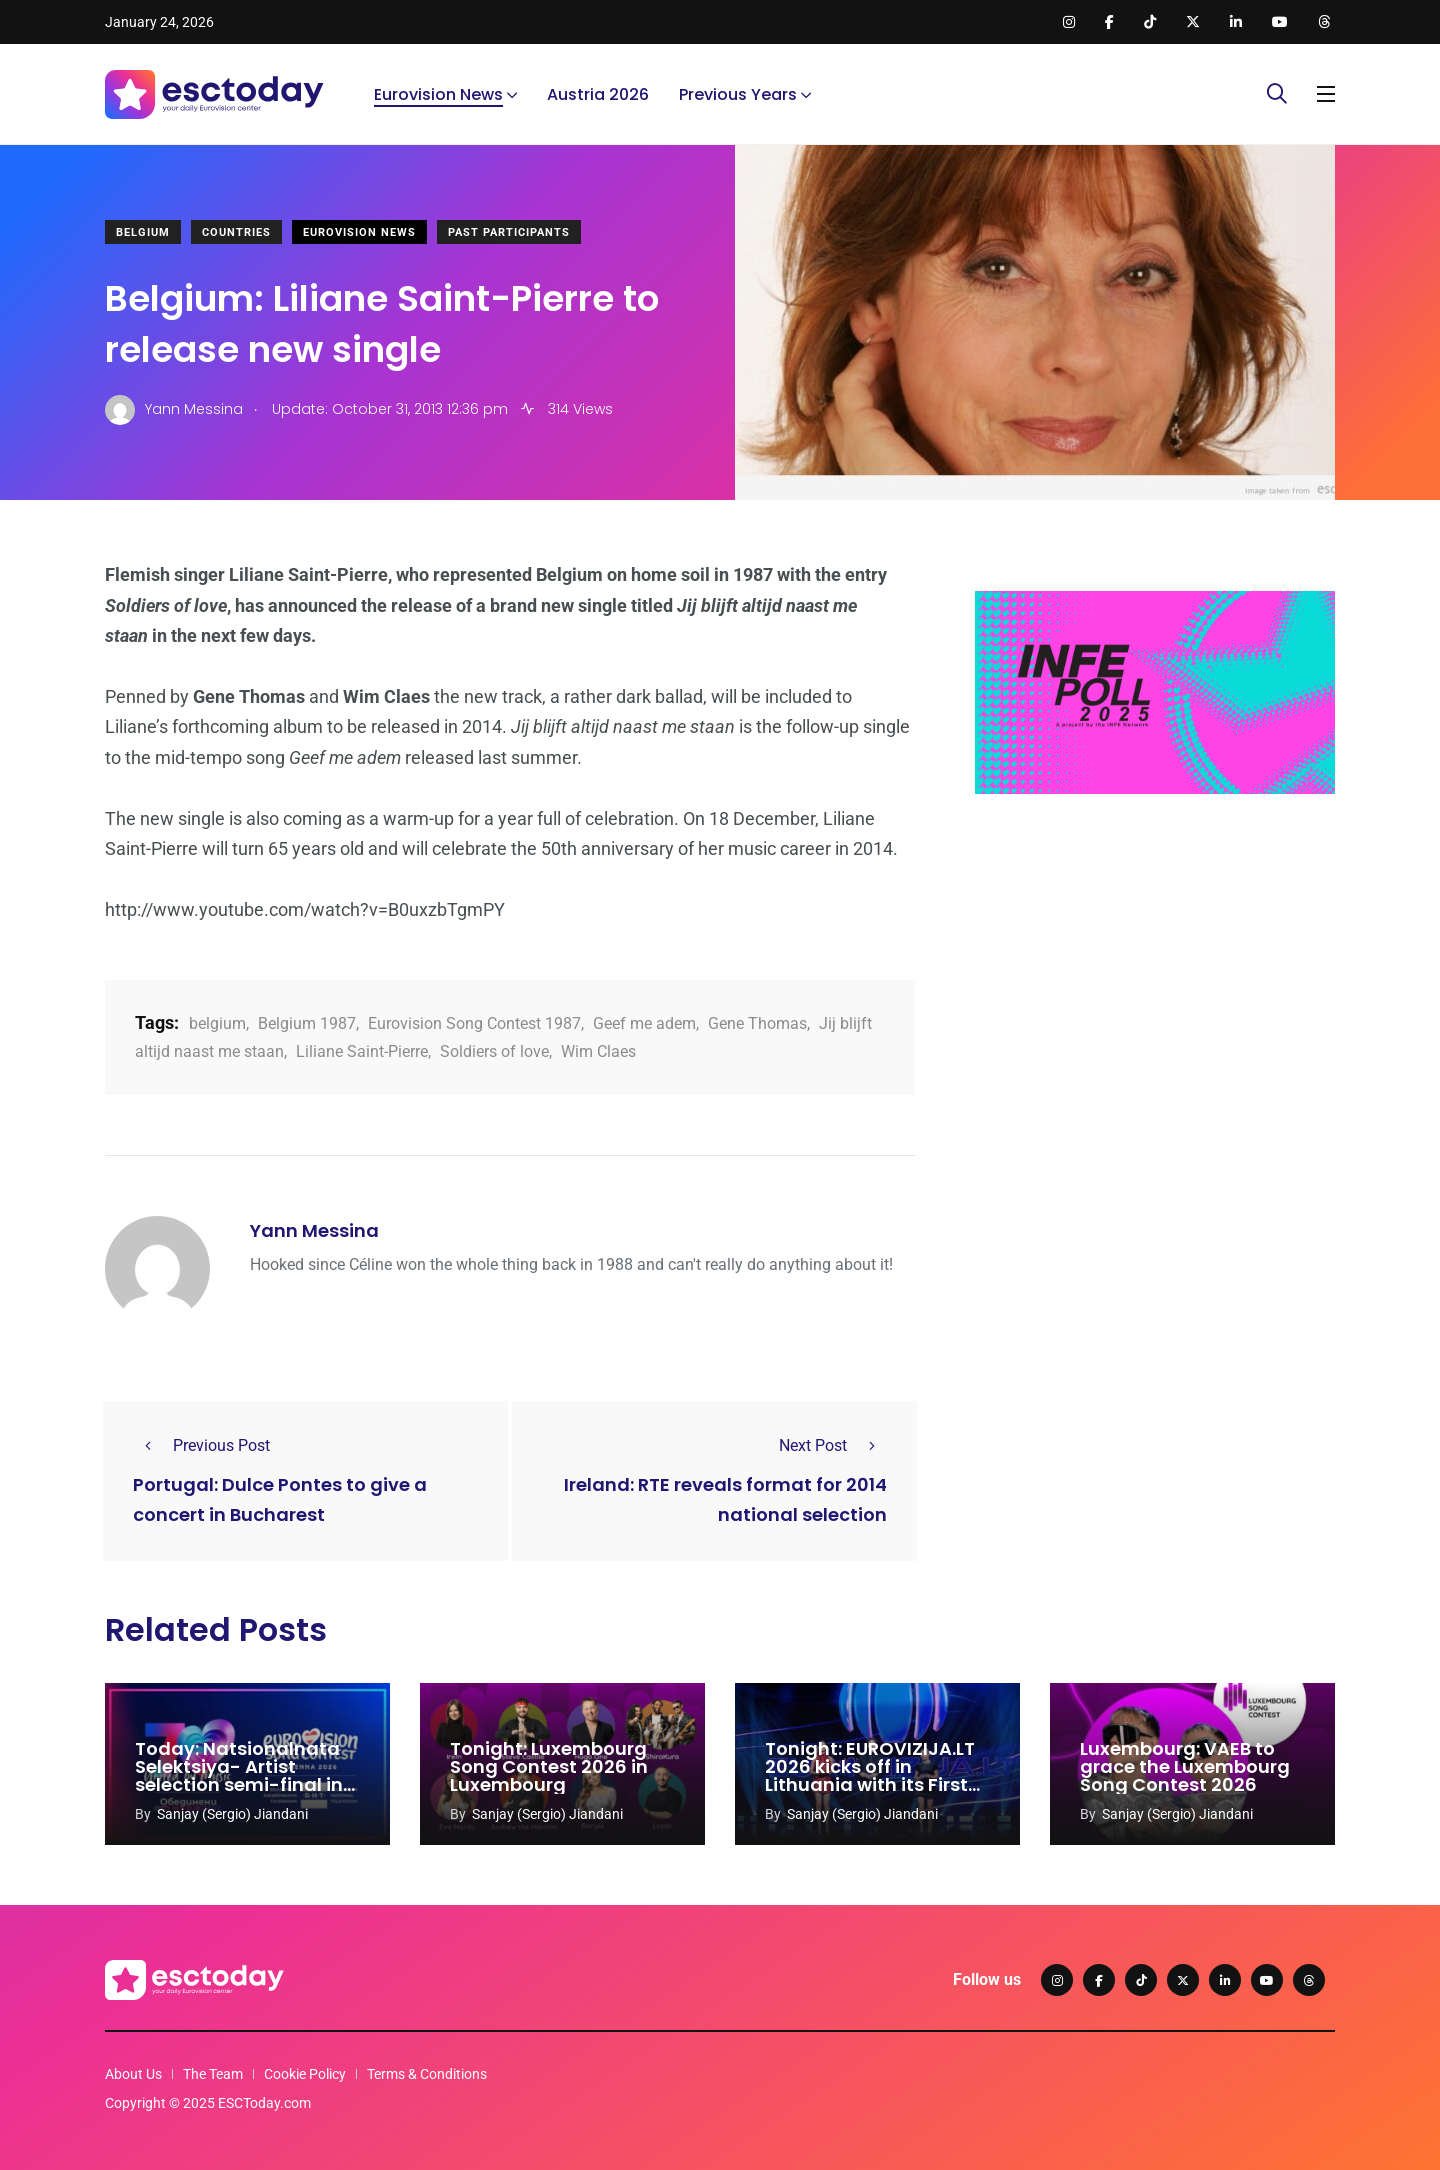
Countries (236, 232)
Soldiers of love (494, 1051)
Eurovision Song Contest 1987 (474, 1023)
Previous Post (201, 1445)
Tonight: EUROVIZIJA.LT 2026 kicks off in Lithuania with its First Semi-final (870, 1775)
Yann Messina (314, 1230)
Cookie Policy (305, 2074)
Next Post (833, 1445)
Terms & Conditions (427, 2074)
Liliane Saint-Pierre (362, 1051)
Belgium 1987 (307, 1023)
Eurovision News (438, 94)
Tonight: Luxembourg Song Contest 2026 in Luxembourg (549, 1766)
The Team (213, 2074)
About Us (133, 2074)
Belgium (143, 232)
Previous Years (738, 94)
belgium (217, 1023)
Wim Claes (598, 1051)
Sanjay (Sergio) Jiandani (232, 1814)
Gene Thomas (757, 1023)
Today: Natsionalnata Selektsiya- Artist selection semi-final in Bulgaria (239, 1775)
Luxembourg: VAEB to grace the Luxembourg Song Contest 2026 (1185, 1766)
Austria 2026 (598, 94)
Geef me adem (644, 1023)
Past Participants (509, 232)
